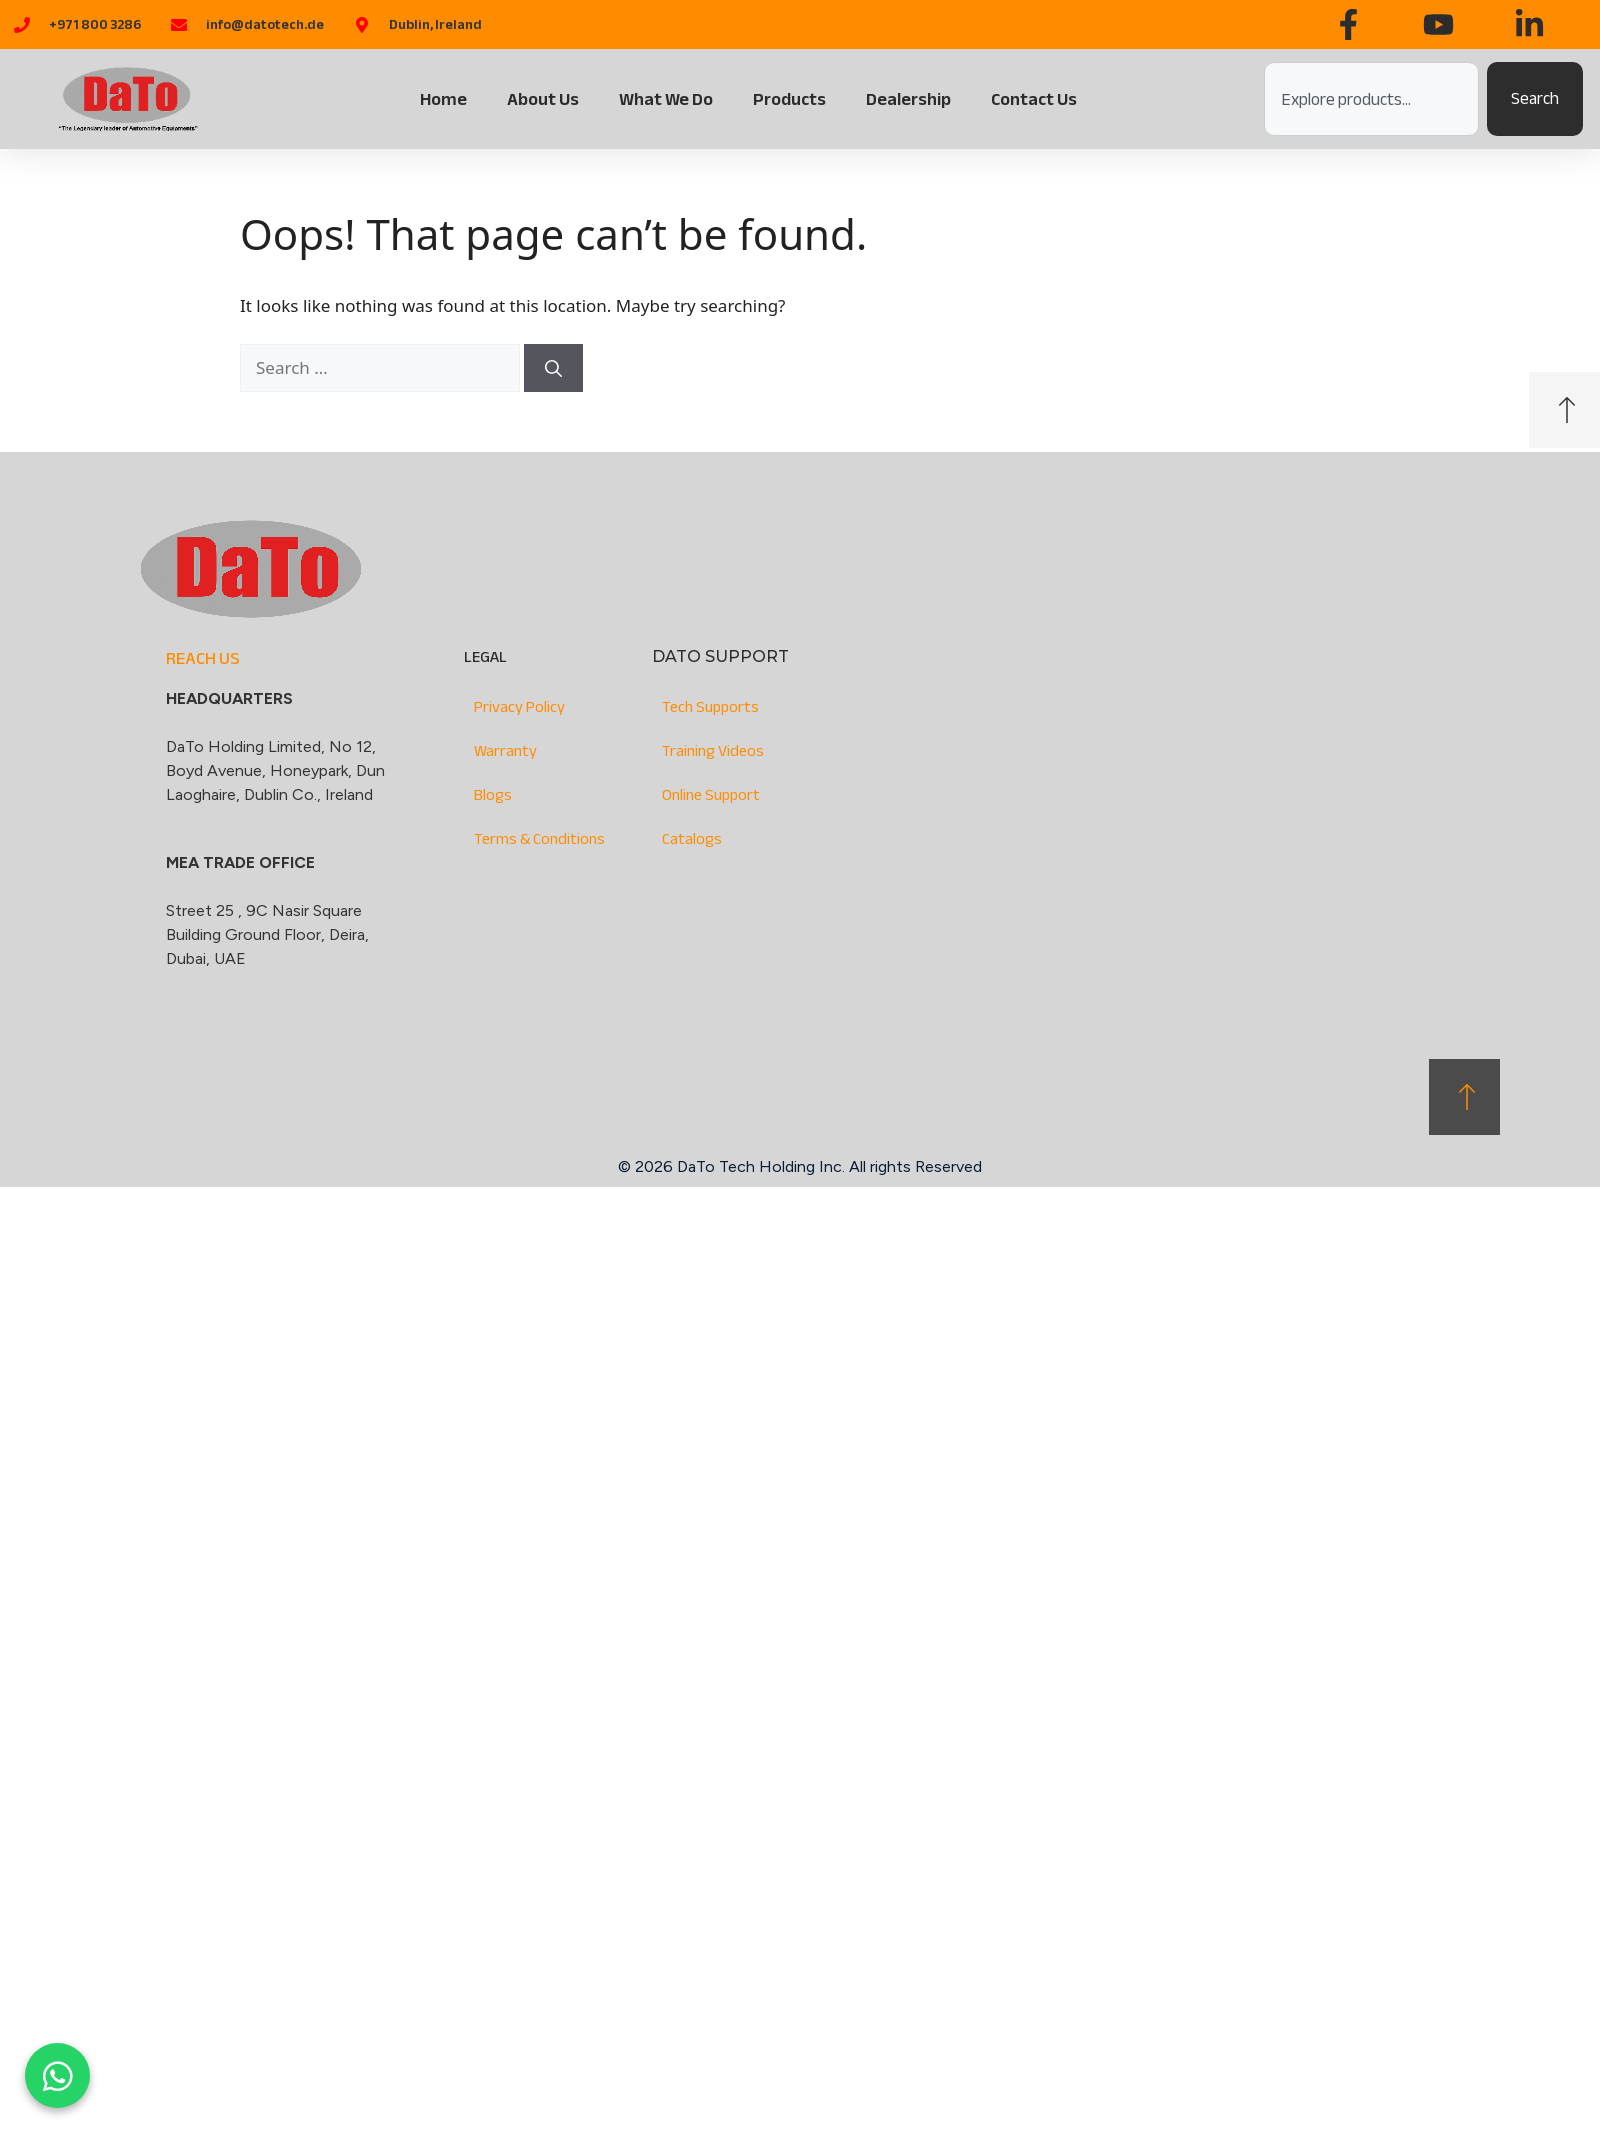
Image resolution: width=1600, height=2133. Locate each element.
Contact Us (1034, 99)
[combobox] (1371, 99)
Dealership (908, 99)
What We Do (666, 99)
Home (443, 99)
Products (789, 99)
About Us (543, 99)
